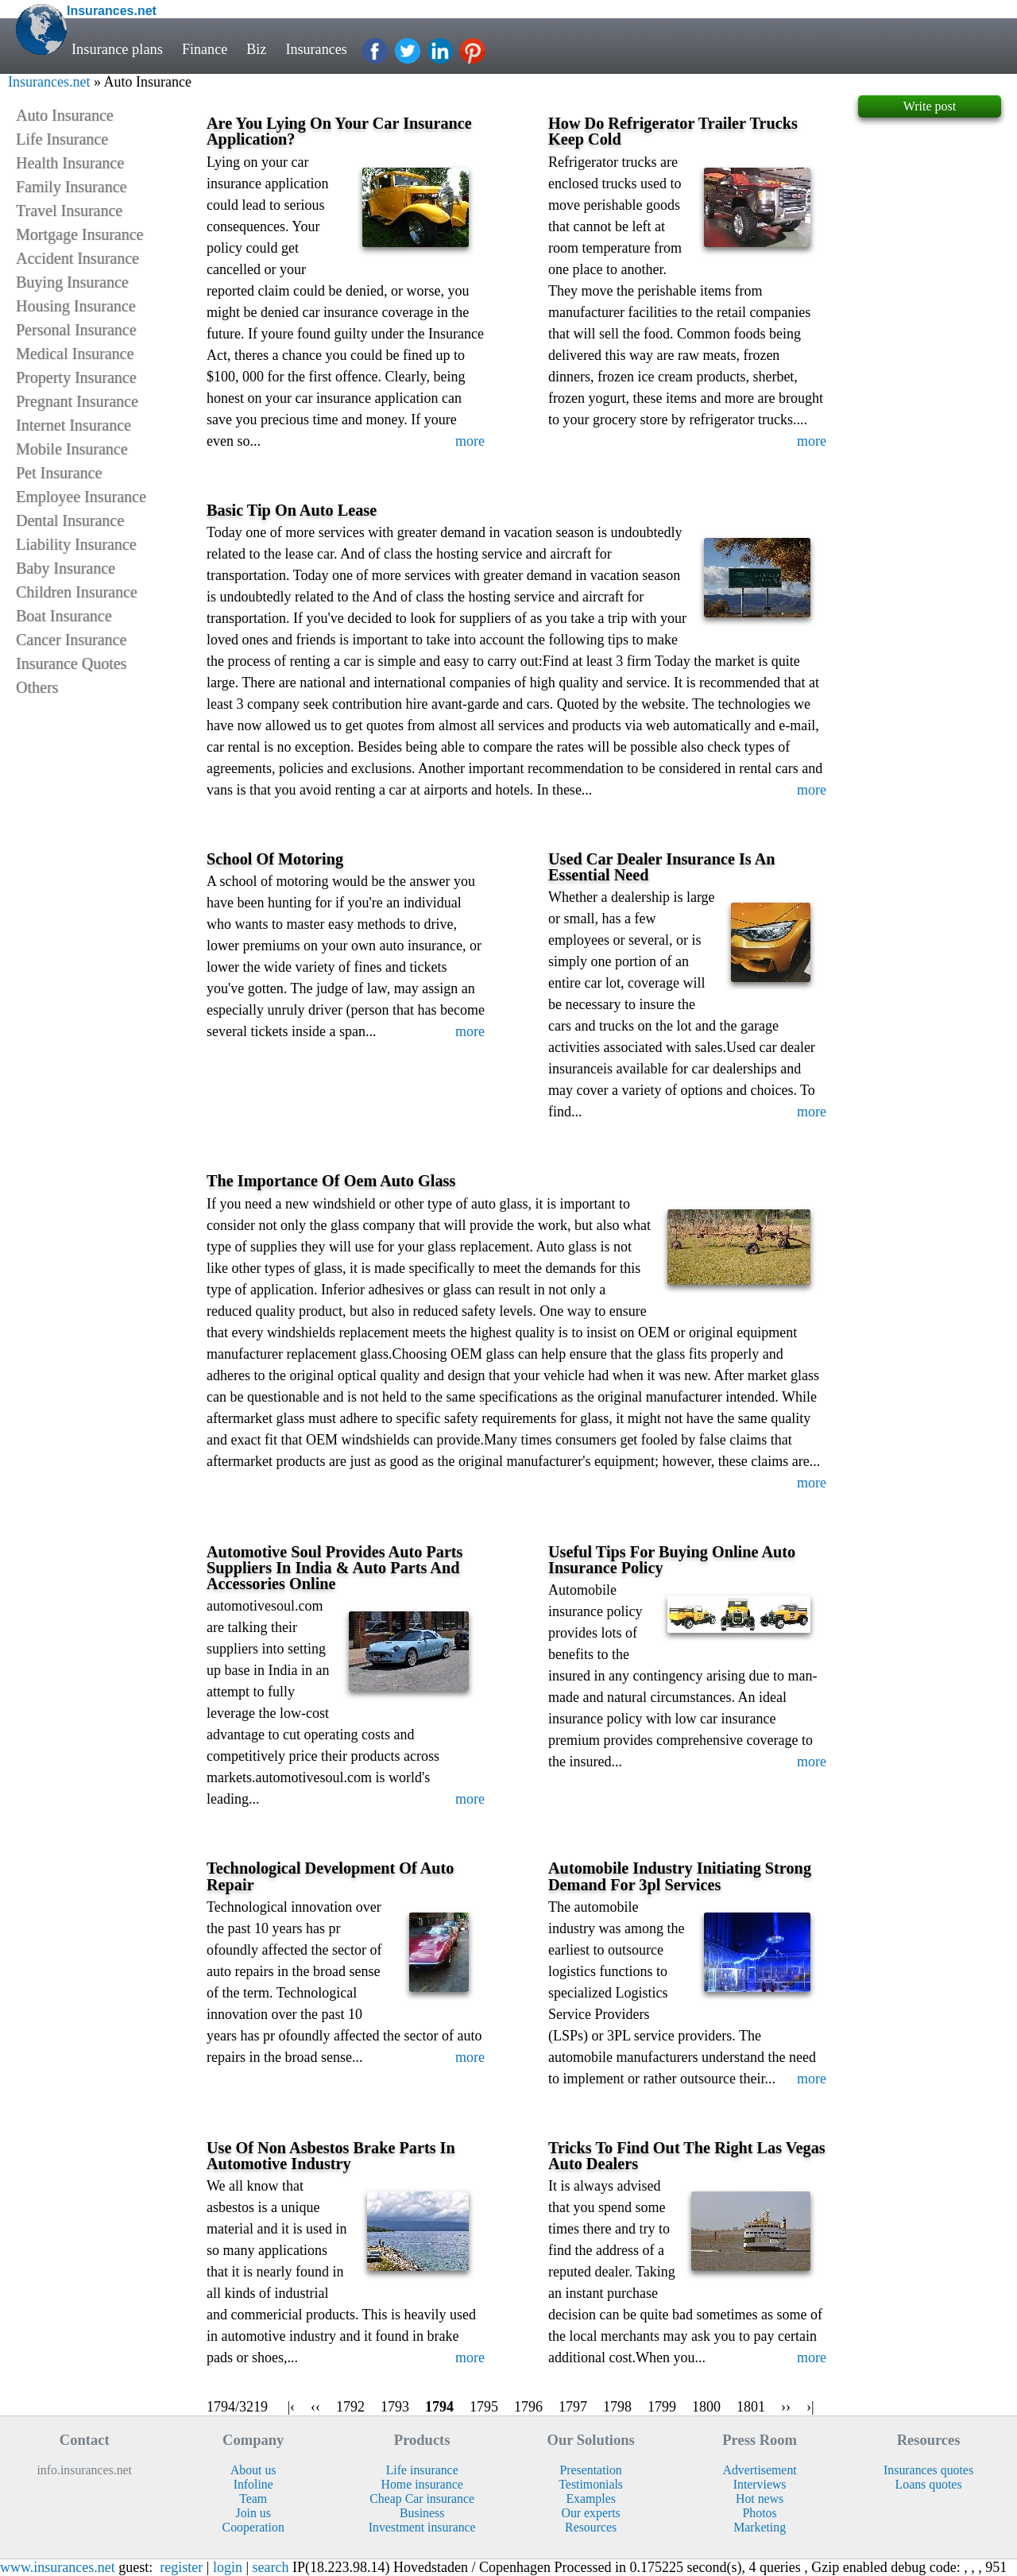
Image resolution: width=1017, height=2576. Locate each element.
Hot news (759, 2498)
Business (422, 2513)
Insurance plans (117, 49)
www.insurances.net (57, 2567)
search (271, 2567)
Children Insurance (76, 592)
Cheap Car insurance (421, 2498)
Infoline (253, 2484)
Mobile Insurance (72, 449)
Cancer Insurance (71, 639)
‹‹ (315, 2407)
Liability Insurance (76, 544)
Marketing (759, 2527)
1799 (662, 2407)
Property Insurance (76, 377)
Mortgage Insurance (80, 234)
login (227, 2567)
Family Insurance (71, 186)
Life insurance (422, 2470)
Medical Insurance (74, 353)
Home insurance (422, 2484)
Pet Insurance (59, 473)
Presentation (591, 2470)
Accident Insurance (77, 258)
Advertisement (760, 2470)
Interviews (760, 2484)
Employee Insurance (81, 496)
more (470, 441)
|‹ (291, 2407)
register (181, 2567)
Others (37, 687)
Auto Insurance (65, 115)
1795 (484, 2407)
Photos (760, 2513)
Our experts (591, 2513)
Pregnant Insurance (77, 401)
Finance (205, 49)
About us (253, 2470)
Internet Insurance (73, 425)
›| (810, 2407)
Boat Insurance (64, 616)
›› (786, 2407)
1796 (528, 2407)
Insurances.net (49, 82)
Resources (591, 2527)
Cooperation (253, 2527)
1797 (573, 2407)
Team (253, 2498)
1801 (751, 2407)
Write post (929, 106)
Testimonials (591, 2484)
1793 (395, 2407)
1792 (350, 2407)
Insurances (318, 49)
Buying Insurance (72, 282)
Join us (252, 2513)
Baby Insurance (65, 568)
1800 (706, 2407)
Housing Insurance (76, 306)
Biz (257, 49)
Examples (590, 2498)
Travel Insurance (69, 210)
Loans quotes (928, 2484)
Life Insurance (62, 139)
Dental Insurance (70, 520)
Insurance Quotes (71, 663)
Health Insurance (70, 163)
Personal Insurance (76, 329)
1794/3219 (237, 2407)
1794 (439, 2407)
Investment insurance (422, 2527)
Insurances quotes (928, 2470)
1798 (617, 2407)
